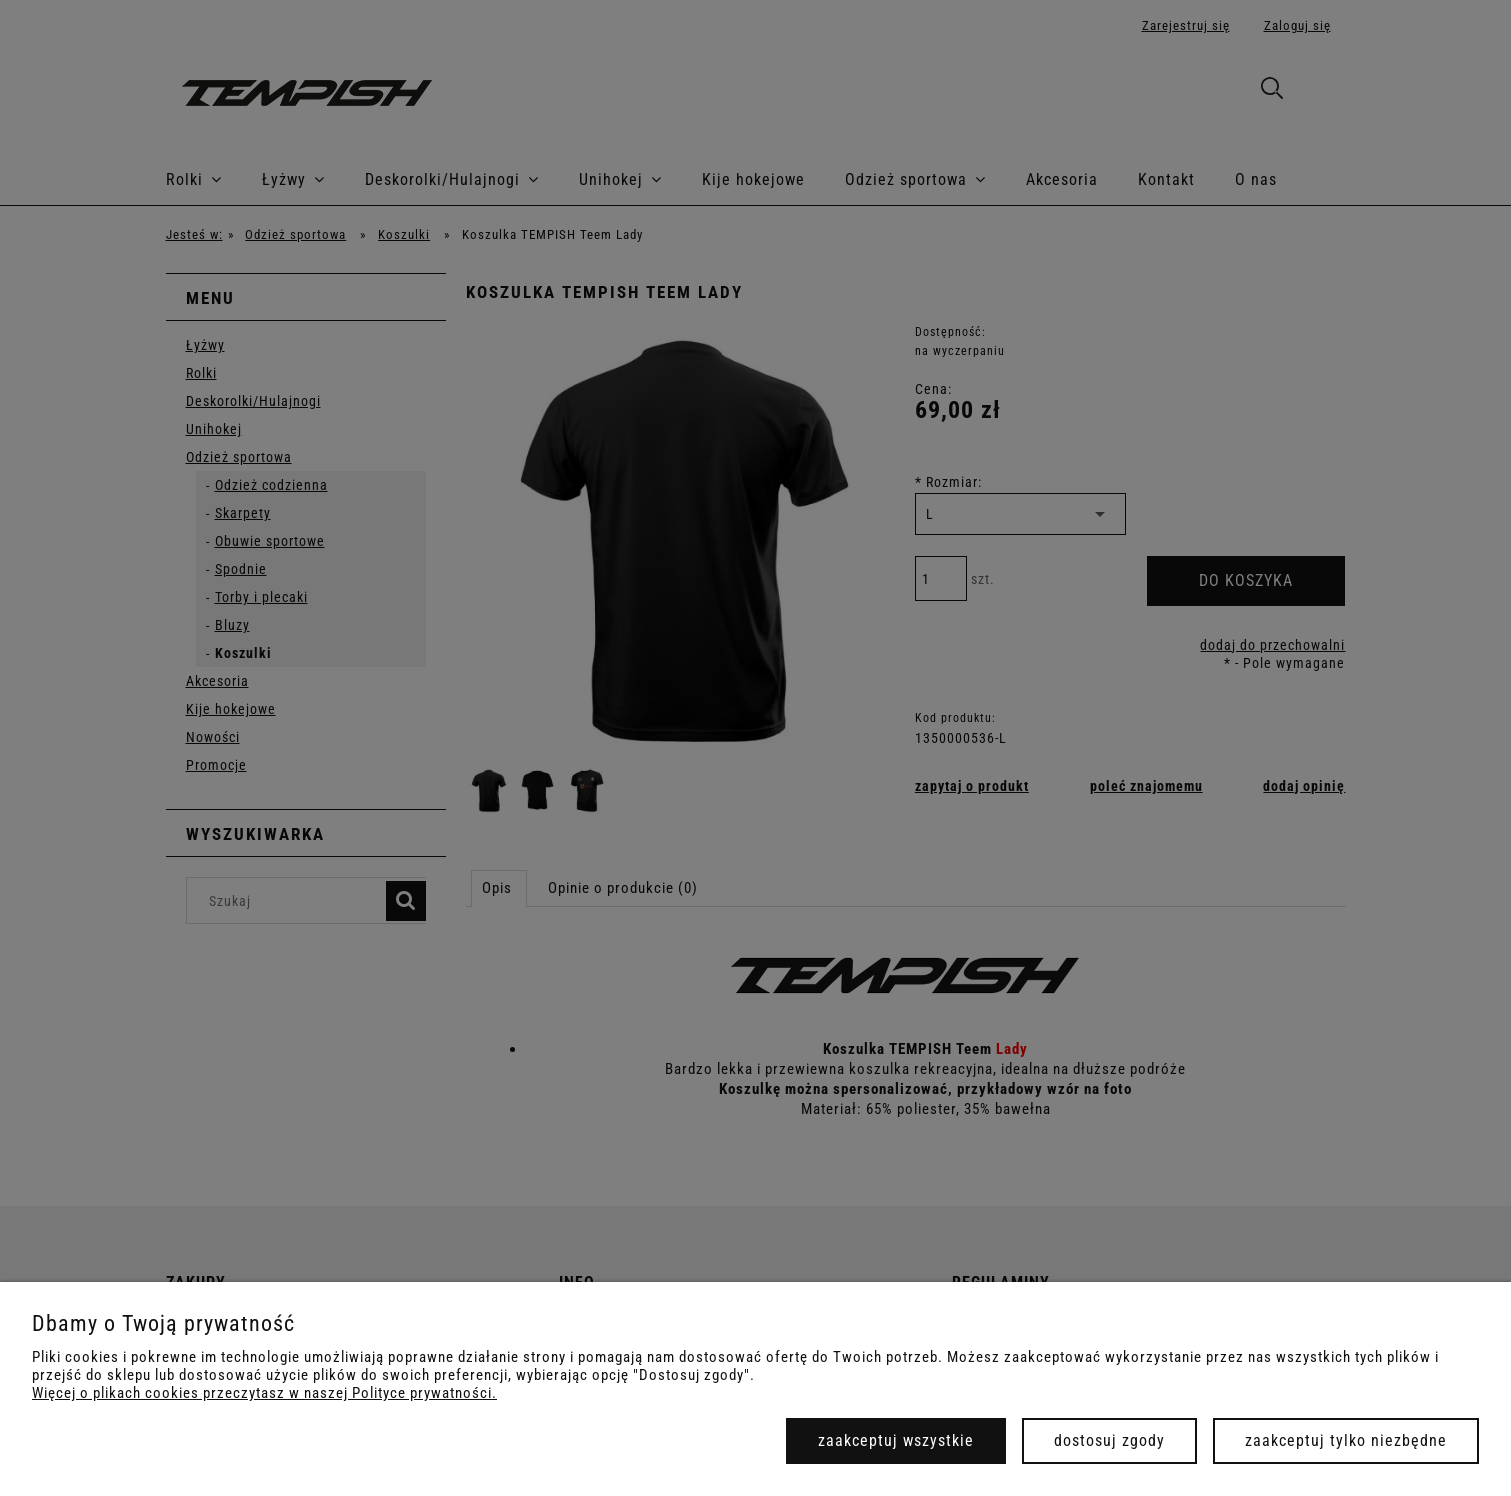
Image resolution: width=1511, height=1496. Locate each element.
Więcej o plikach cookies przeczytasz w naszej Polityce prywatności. (264, 1393)
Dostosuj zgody (1109, 1440)
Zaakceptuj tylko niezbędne (1346, 1440)
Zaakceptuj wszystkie (896, 1440)
